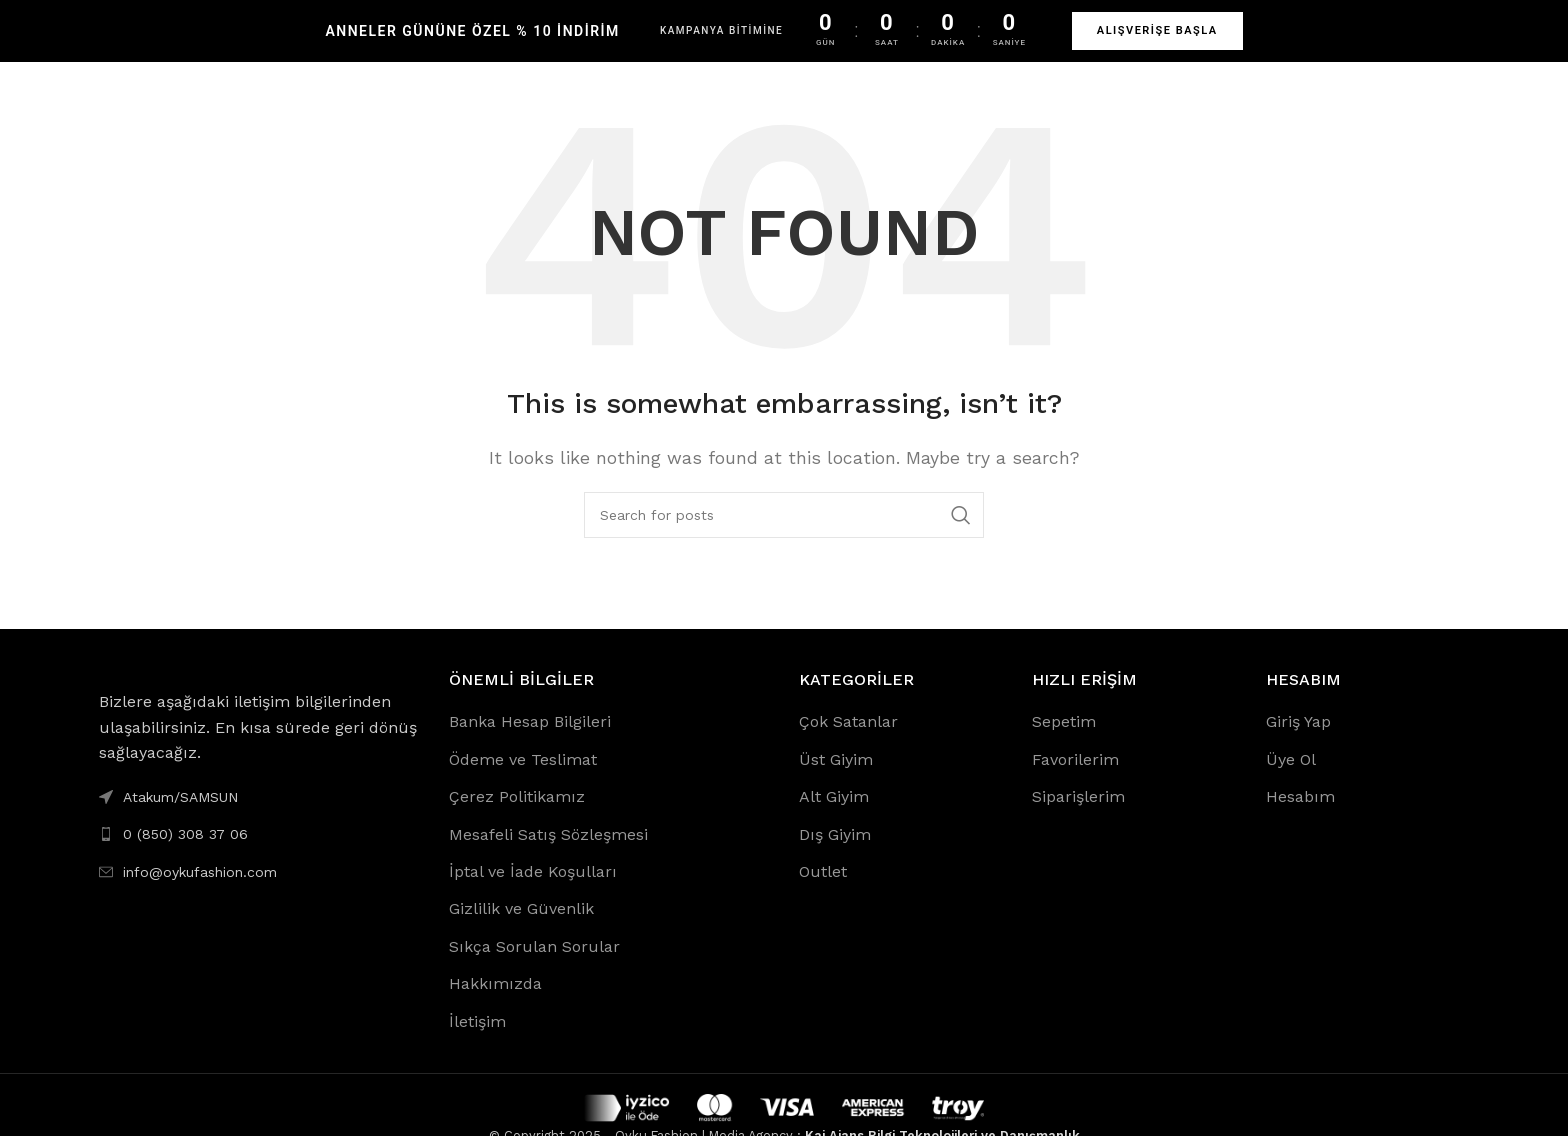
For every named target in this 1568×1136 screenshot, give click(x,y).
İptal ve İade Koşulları (533, 891)
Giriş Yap (1298, 741)
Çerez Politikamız (517, 816)
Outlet (823, 891)
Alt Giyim (834, 816)
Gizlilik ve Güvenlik (521, 928)
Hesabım (1300, 816)
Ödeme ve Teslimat (523, 779)
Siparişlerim (1078, 816)
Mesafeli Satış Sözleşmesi (548, 854)
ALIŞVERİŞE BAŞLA (1157, 30)
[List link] (259, 854)
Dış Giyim (835, 854)
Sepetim (1064, 741)
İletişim (477, 1041)
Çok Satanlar (848, 741)
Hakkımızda (495, 1003)
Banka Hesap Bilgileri (530, 741)
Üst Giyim (836, 779)
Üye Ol (1291, 779)
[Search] (784, 535)
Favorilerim (1075, 779)
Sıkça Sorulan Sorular (534, 966)
